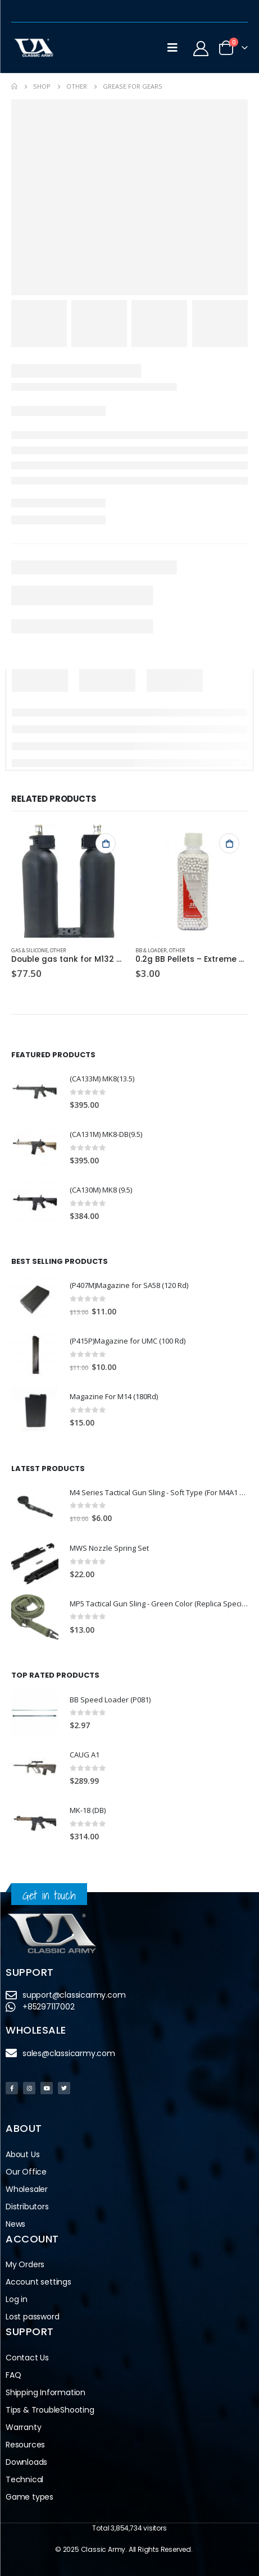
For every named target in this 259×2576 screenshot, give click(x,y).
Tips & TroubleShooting (50, 2409)
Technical (24, 2479)
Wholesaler (27, 2189)
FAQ (13, 2375)
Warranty (23, 2427)
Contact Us (27, 2357)
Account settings (38, 2281)
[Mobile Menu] (172, 47)
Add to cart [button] (106, 843)
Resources (25, 2444)
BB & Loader (151, 950)
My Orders (25, 2264)
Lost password (32, 2316)
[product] (67, 881)
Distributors (27, 2206)
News (15, 2224)
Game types (29, 2496)
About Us (22, 2154)
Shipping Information (45, 2392)
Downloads (26, 2462)
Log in (17, 2299)
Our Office (26, 2171)
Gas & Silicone (29, 950)
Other (58, 950)
